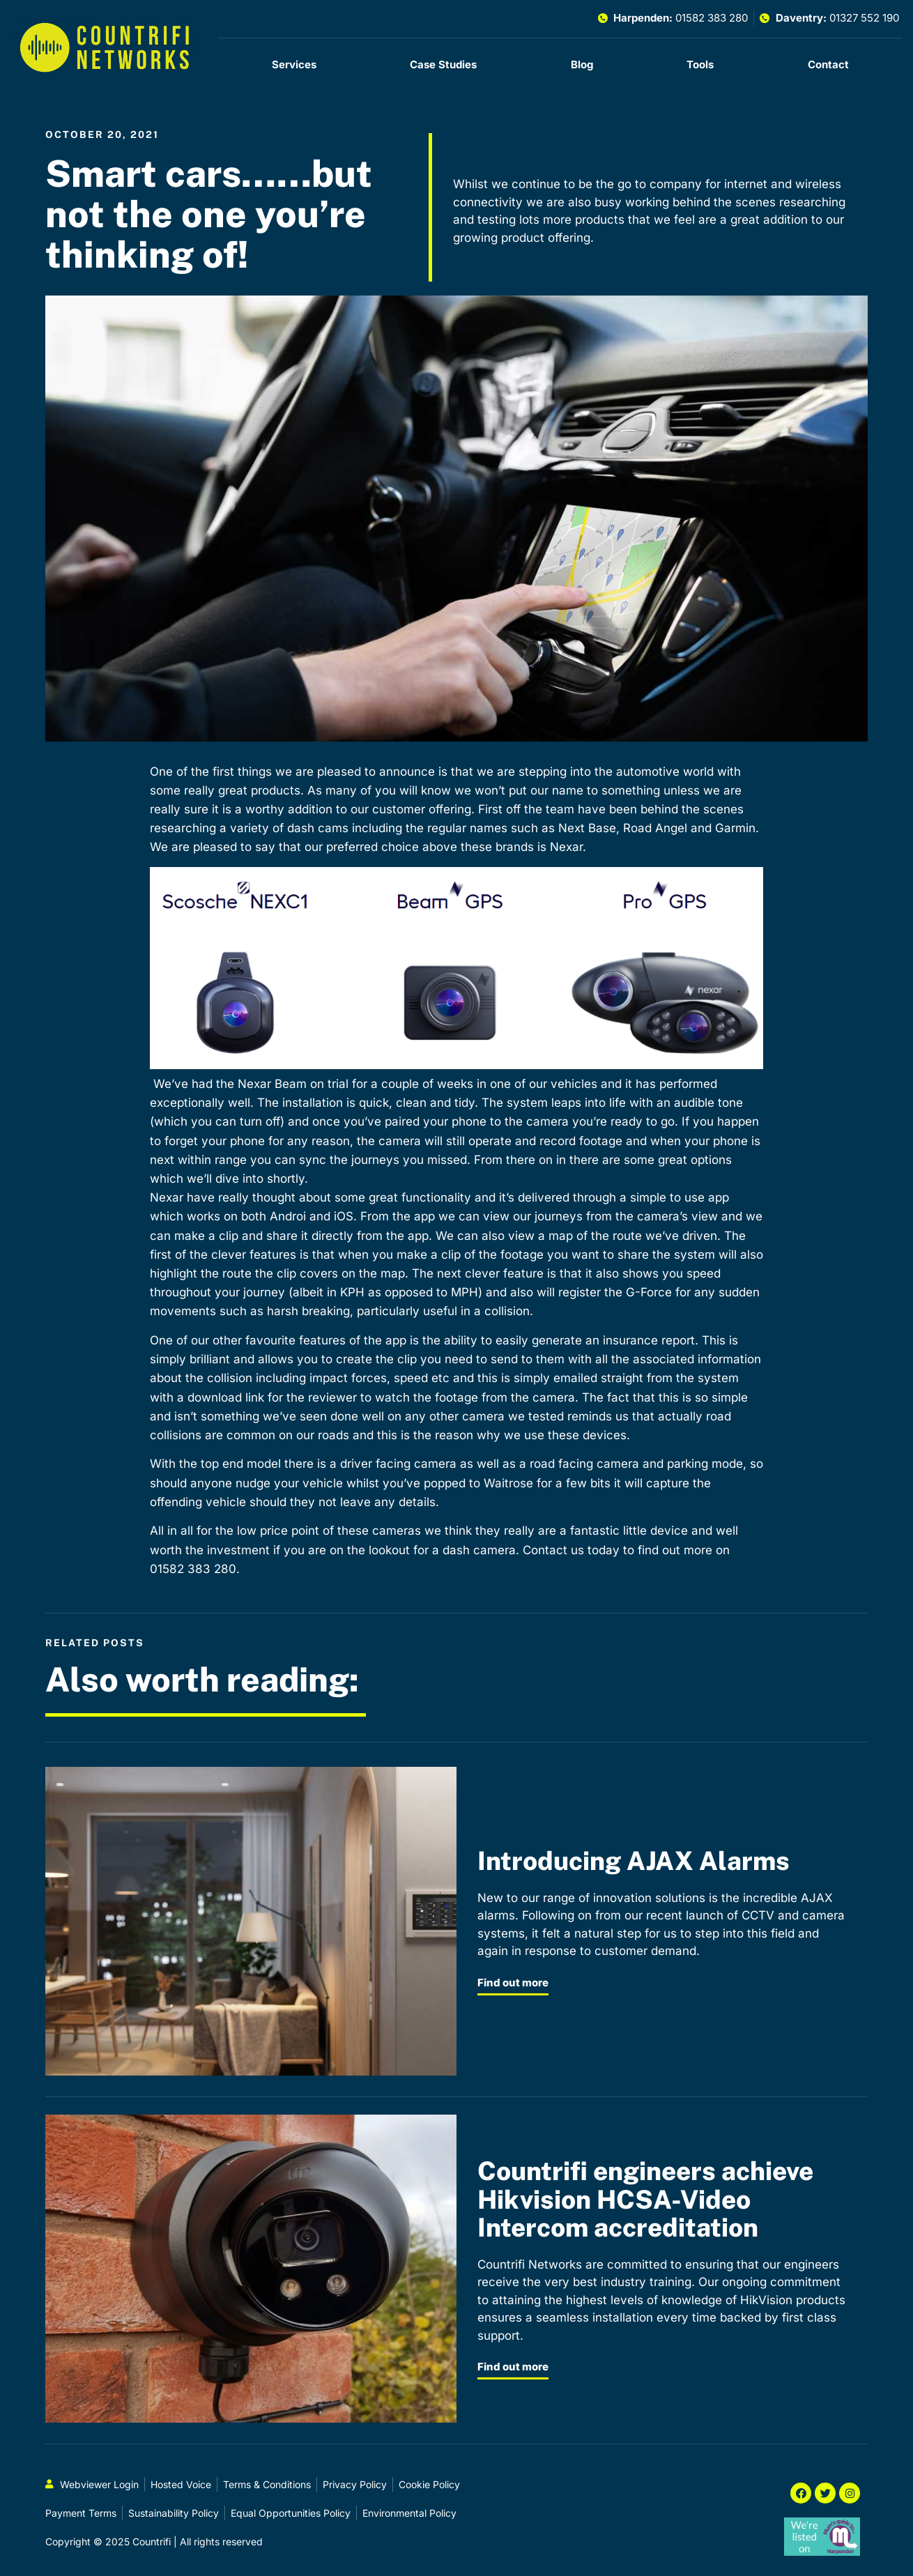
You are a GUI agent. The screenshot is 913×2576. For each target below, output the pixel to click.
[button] (456, 971)
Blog (582, 64)
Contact (828, 64)
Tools (700, 64)
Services (294, 64)
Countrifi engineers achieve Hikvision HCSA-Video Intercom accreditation (645, 2199)
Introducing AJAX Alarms (633, 1861)
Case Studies (443, 64)
